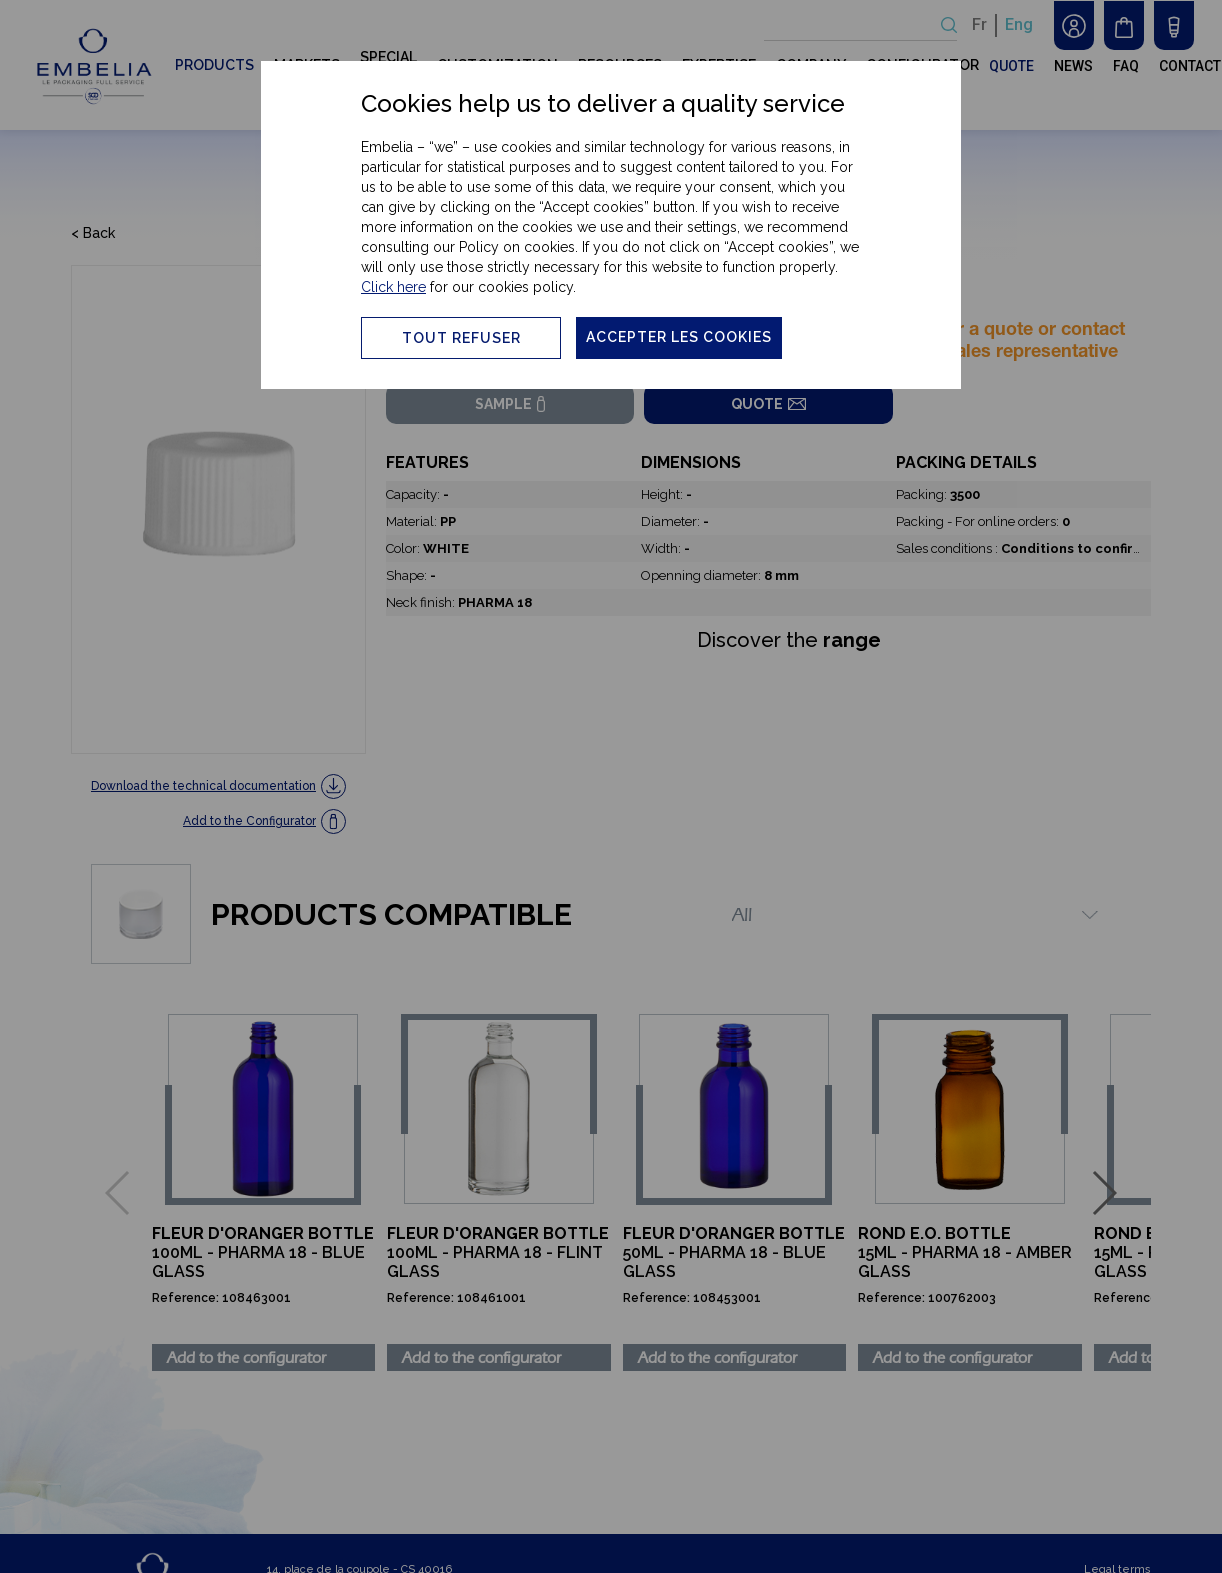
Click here (393, 287)
